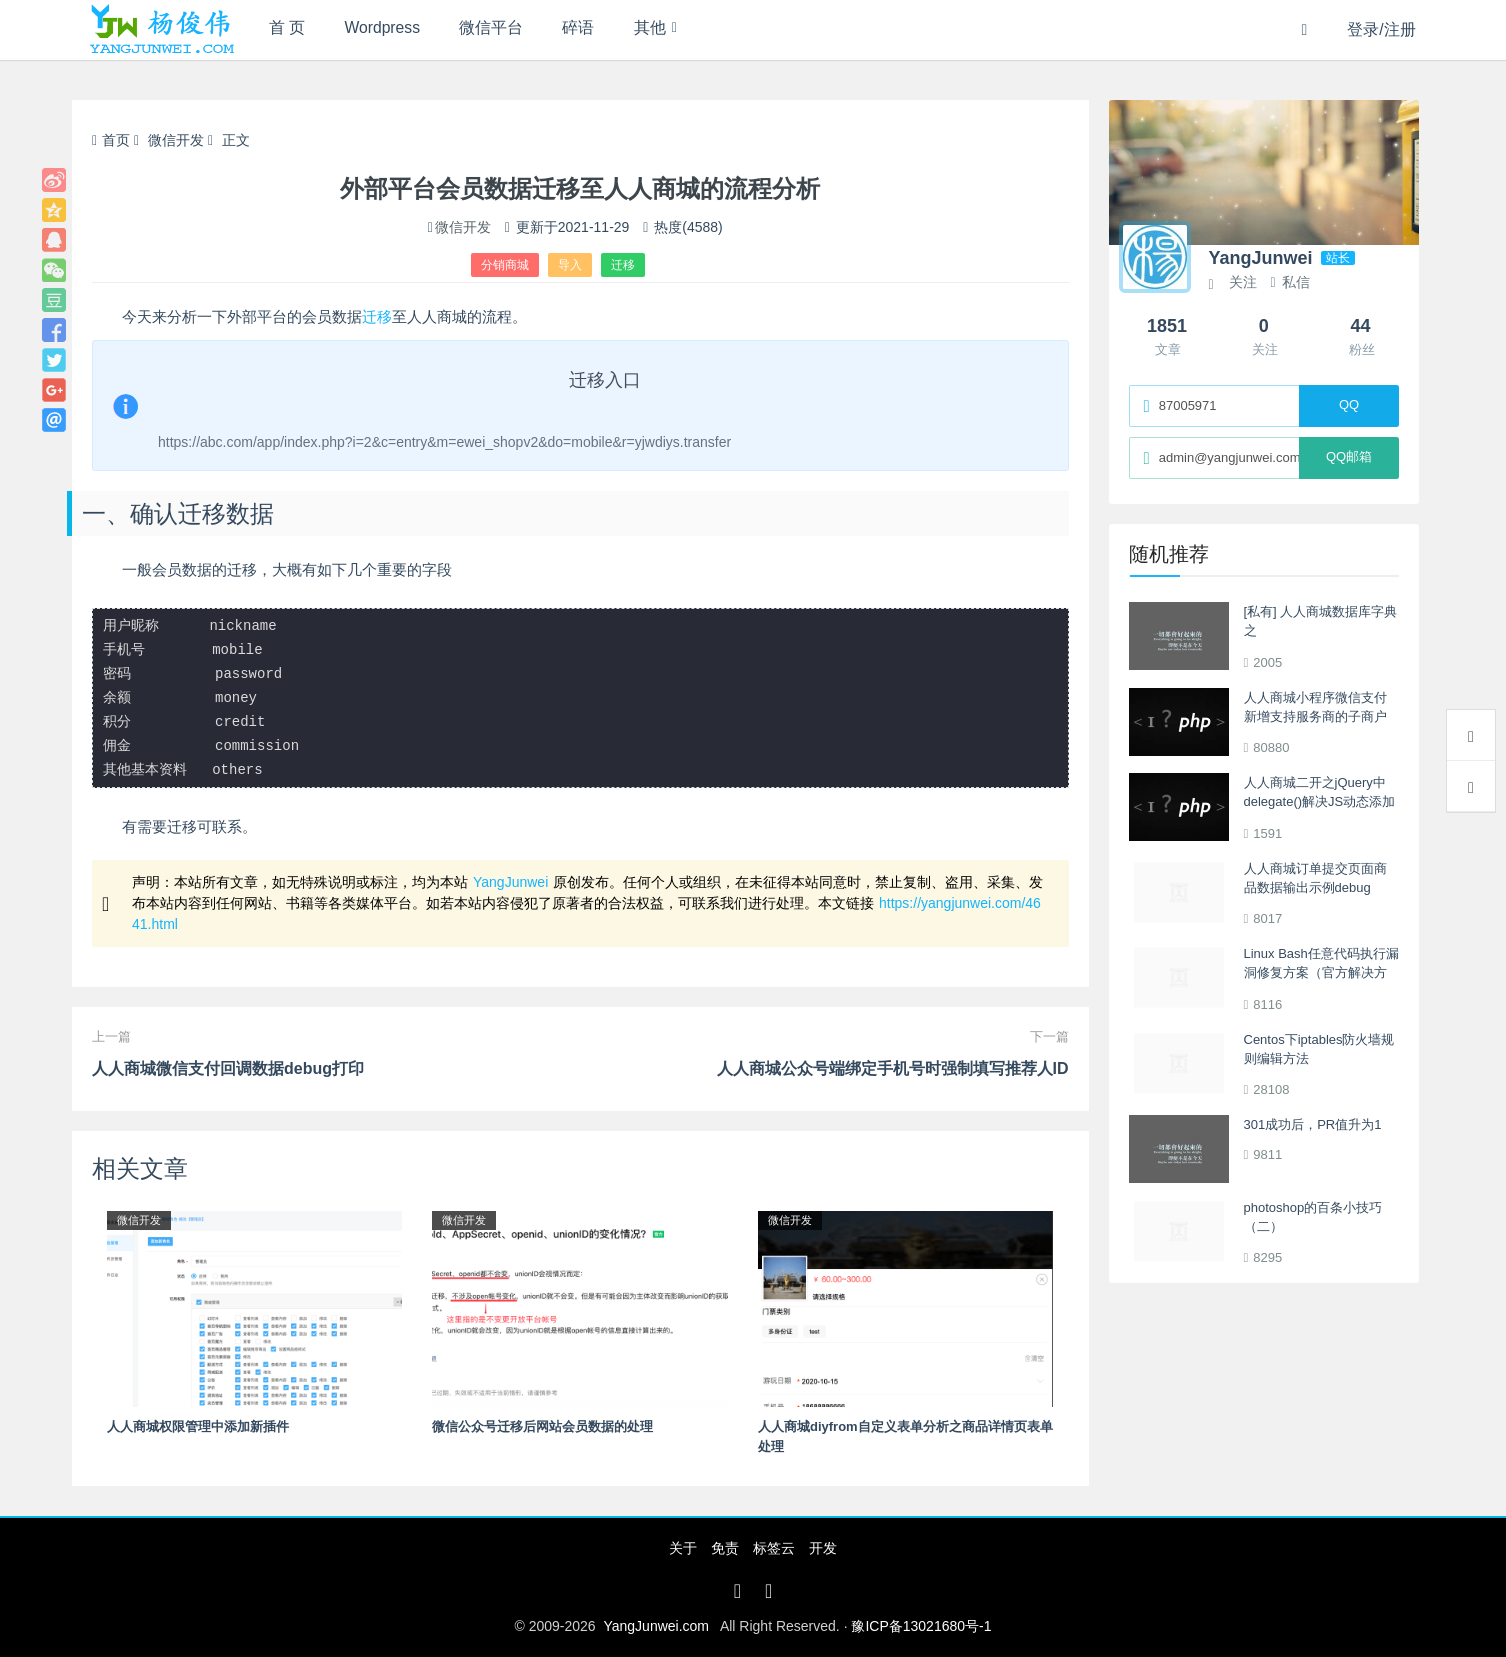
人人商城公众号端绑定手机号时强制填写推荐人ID (893, 1068)
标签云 (774, 1548)
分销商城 (505, 265)
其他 (672, 29)
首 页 (289, 29)
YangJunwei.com (656, 1626)
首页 (111, 140)
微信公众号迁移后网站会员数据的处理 (542, 1426)
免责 (725, 1548)
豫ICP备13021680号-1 (921, 1626)
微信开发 (176, 140)
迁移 (623, 265)
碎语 (596, 29)
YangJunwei (510, 882)
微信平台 (504, 29)
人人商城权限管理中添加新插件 (198, 1426)
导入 (570, 265)
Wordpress (390, 29)
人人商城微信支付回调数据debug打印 (228, 1068)
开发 (823, 1548)
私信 (1289, 282)
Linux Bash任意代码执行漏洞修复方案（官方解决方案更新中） (1321, 973)
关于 (683, 1548)
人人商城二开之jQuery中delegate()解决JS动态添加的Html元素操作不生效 (1320, 802)
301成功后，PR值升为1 (1313, 1124)
